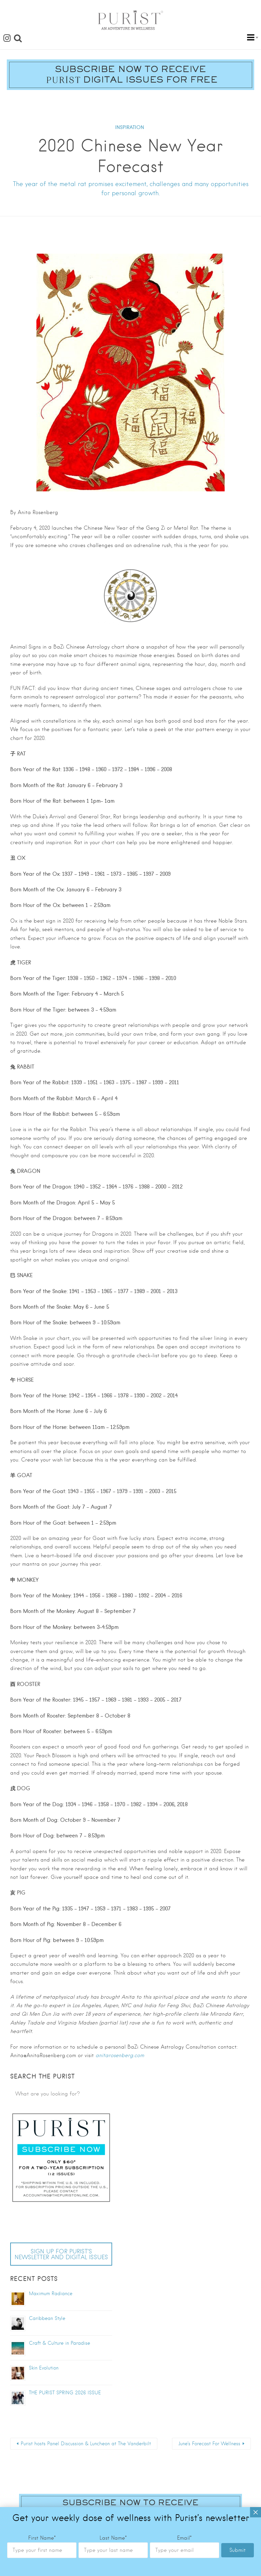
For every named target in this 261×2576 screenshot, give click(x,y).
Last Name (113, 1801)
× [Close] (256, 1775)
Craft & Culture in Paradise (59, 2343)
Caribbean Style (47, 2318)
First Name (42, 1801)
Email (184, 1801)
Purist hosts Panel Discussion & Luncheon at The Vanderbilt (86, 2443)
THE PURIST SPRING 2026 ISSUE (65, 2392)
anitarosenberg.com (119, 2055)
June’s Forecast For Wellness (209, 2443)
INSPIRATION (129, 127)
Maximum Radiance (50, 2293)
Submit (237, 1813)
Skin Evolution (43, 2368)
